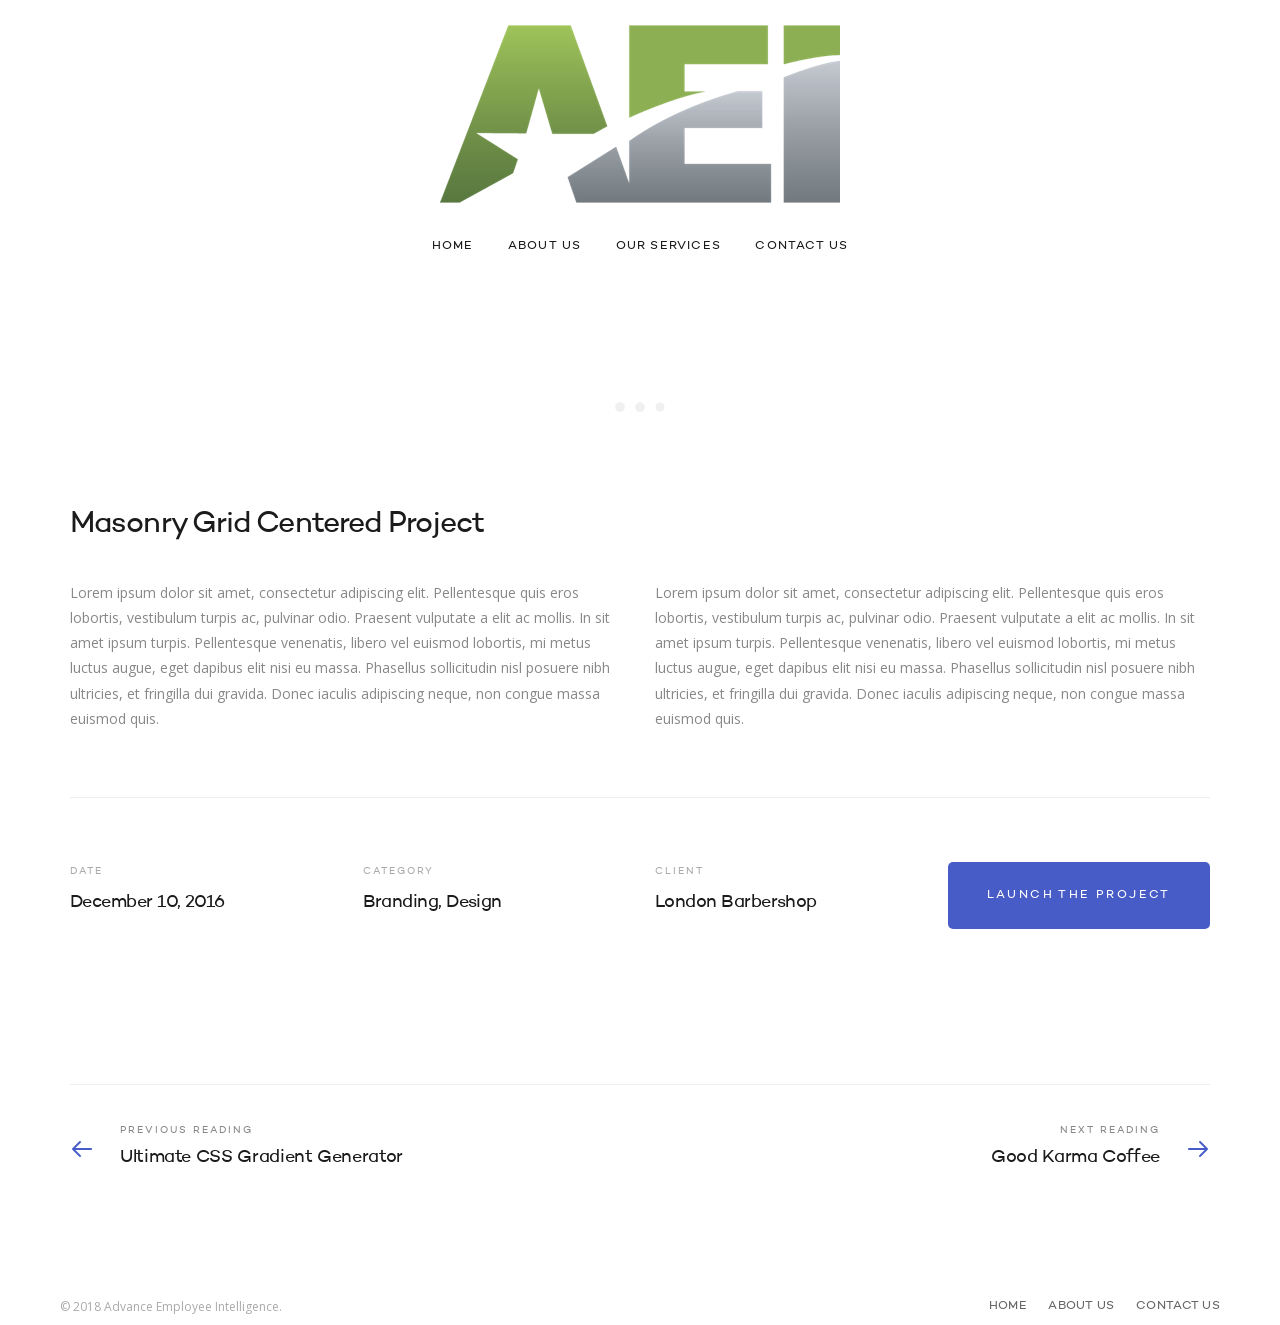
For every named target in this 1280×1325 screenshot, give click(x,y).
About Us (545, 246)
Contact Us (801, 246)
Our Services (668, 246)
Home (453, 246)
